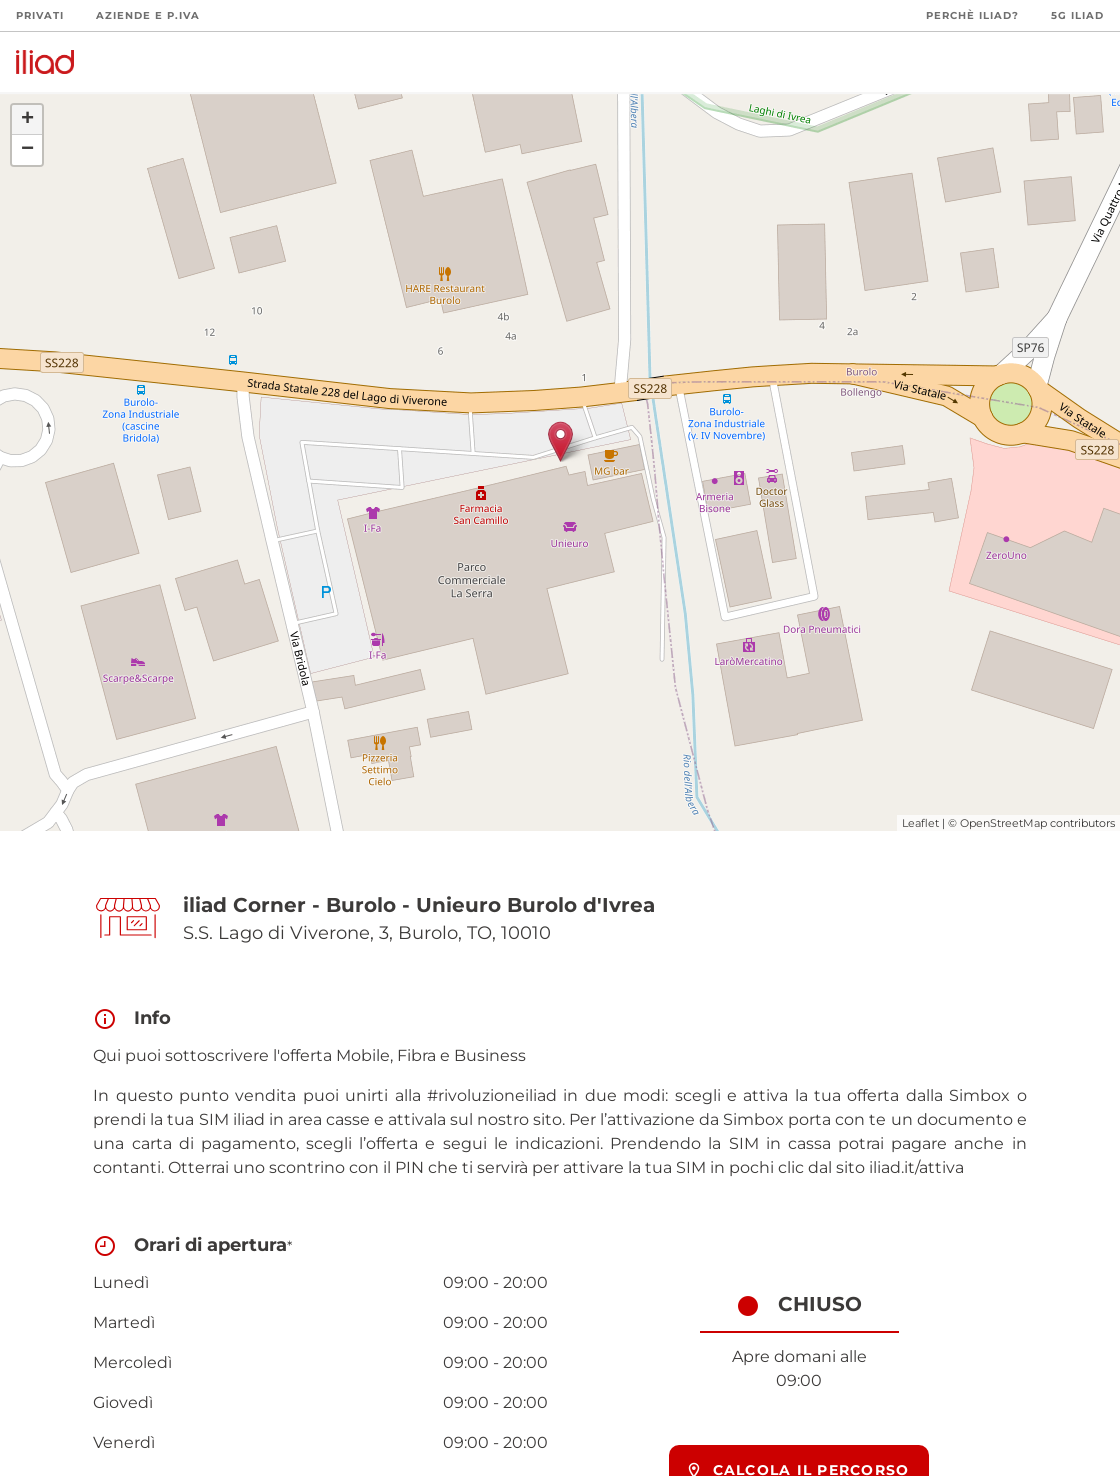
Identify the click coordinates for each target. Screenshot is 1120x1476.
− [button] (27, 150)
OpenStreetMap (1003, 823)
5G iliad (1077, 15)
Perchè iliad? (972, 15)
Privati (40, 15)
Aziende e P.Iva (148, 15)
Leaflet (920, 823)
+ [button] (27, 120)
